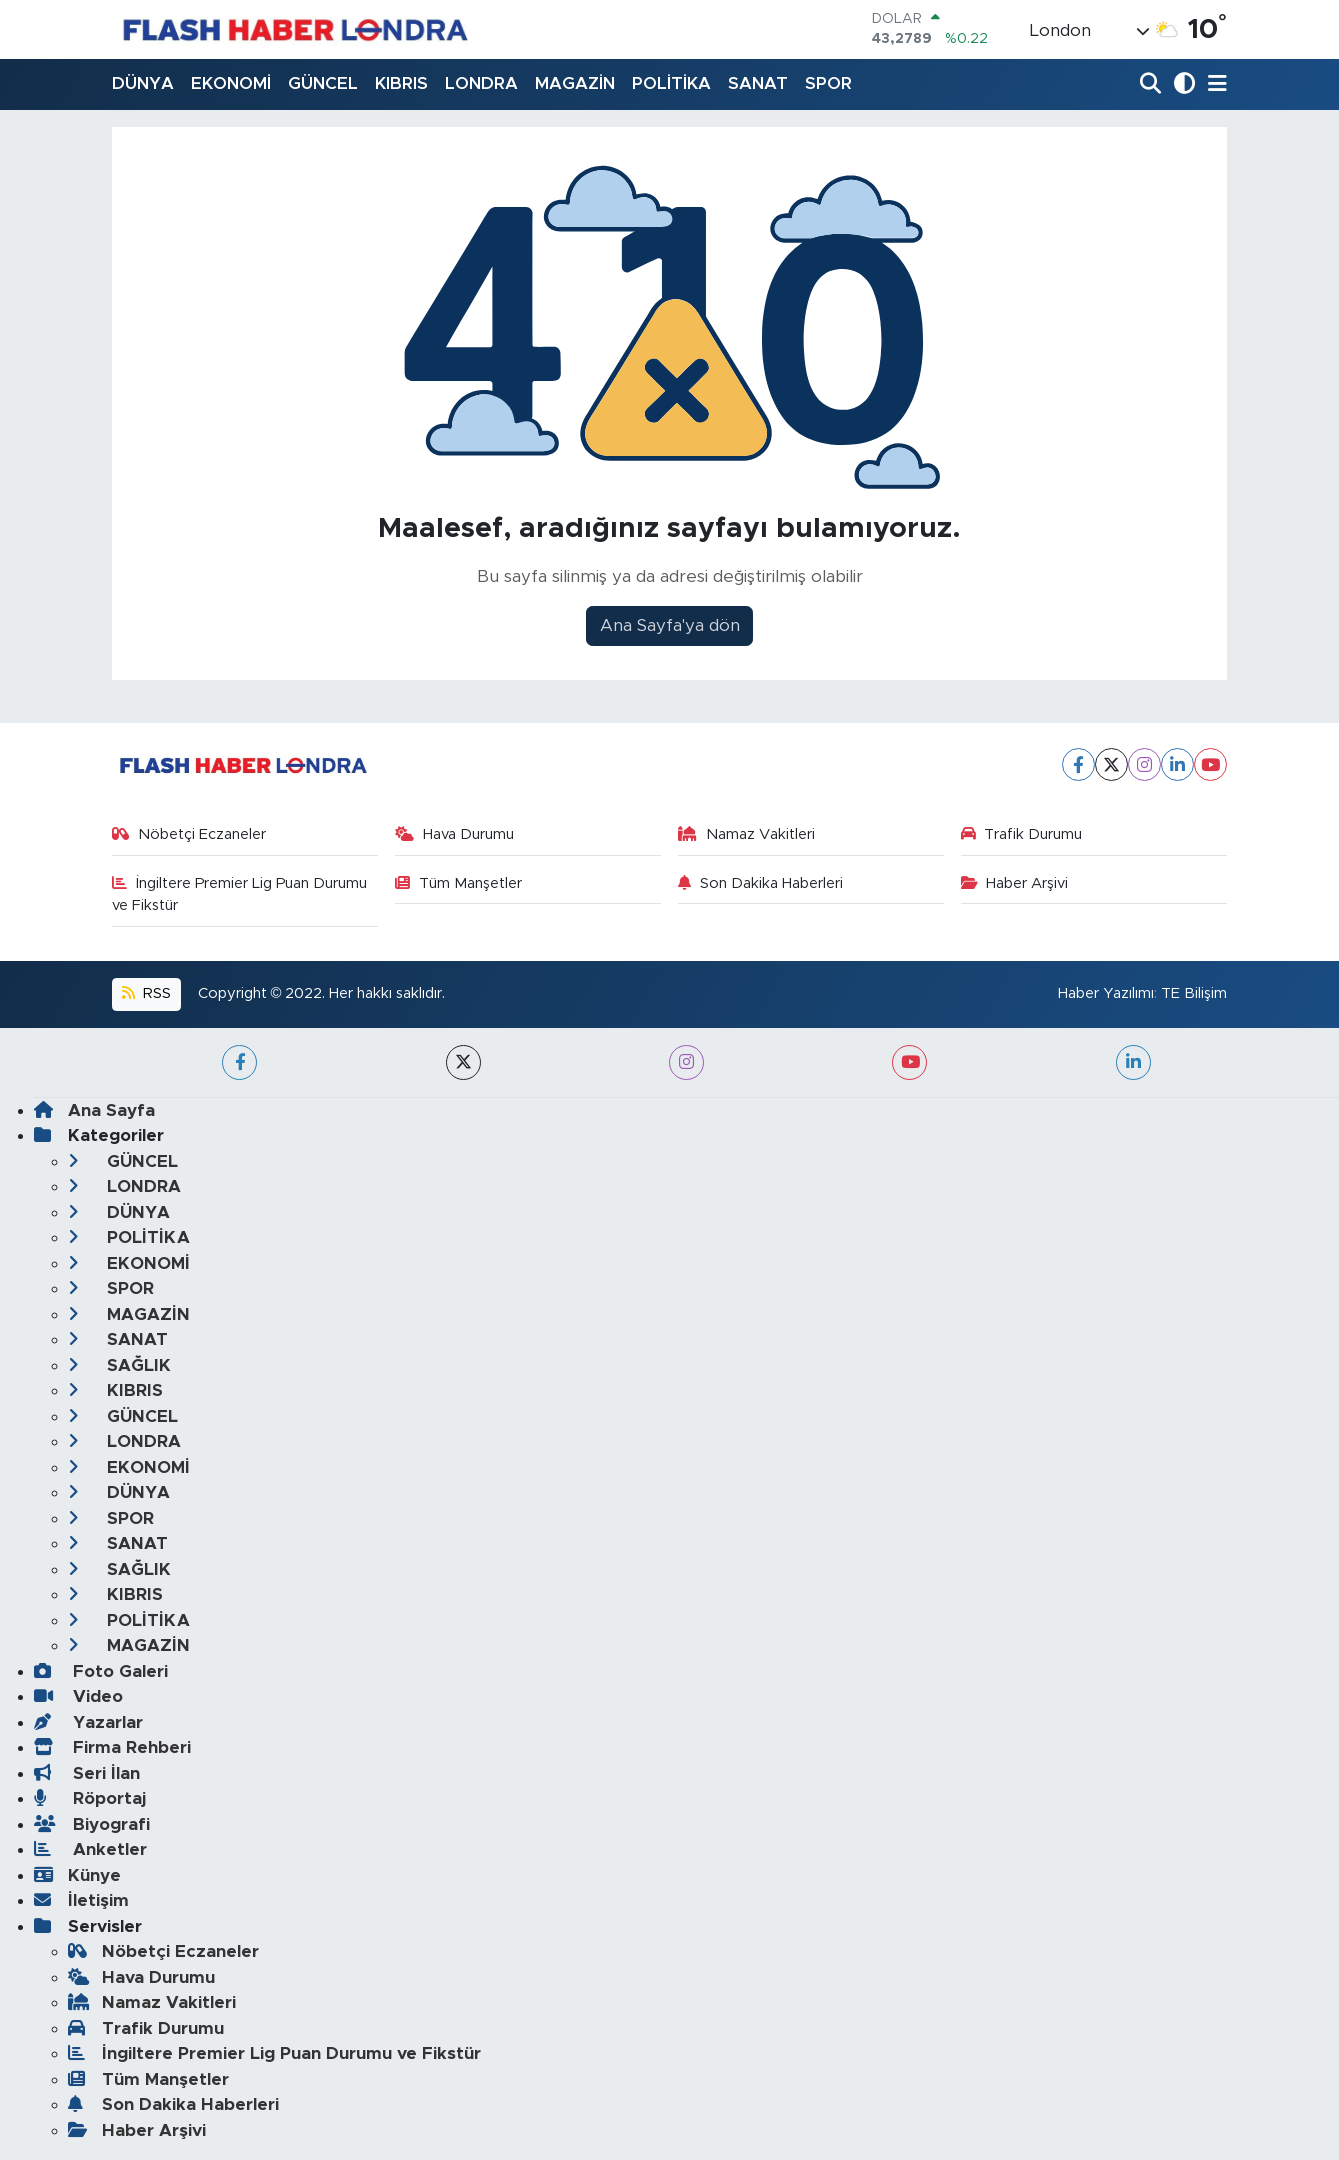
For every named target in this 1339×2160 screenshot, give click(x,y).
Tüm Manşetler (458, 883)
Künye (77, 1875)
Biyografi (92, 1824)
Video (78, 1696)
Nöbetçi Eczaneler (189, 834)
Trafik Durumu (1022, 834)
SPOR (828, 83)
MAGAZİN (575, 83)
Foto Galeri (101, 1671)
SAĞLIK (119, 1365)
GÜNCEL (323, 83)
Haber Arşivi (1015, 883)
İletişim (81, 1900)
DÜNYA (143, 83)
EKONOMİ (231, 83)
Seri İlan (87, 1773)
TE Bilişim (1194, 993)
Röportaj (90, 1798)
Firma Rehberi (112, 1747)
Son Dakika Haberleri (760, 883)
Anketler (90, 1849)
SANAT (758, 83)
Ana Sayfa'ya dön (670, 625)
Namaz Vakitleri (746, 834)
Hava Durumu (454, 834)
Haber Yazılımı (1106, 993)
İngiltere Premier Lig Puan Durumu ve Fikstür (239, 894)
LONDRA (481, 83)
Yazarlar (88, 1722)
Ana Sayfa (94, 1110)
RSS (146, 993)
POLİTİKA (671, 83)
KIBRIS (401, 83)
